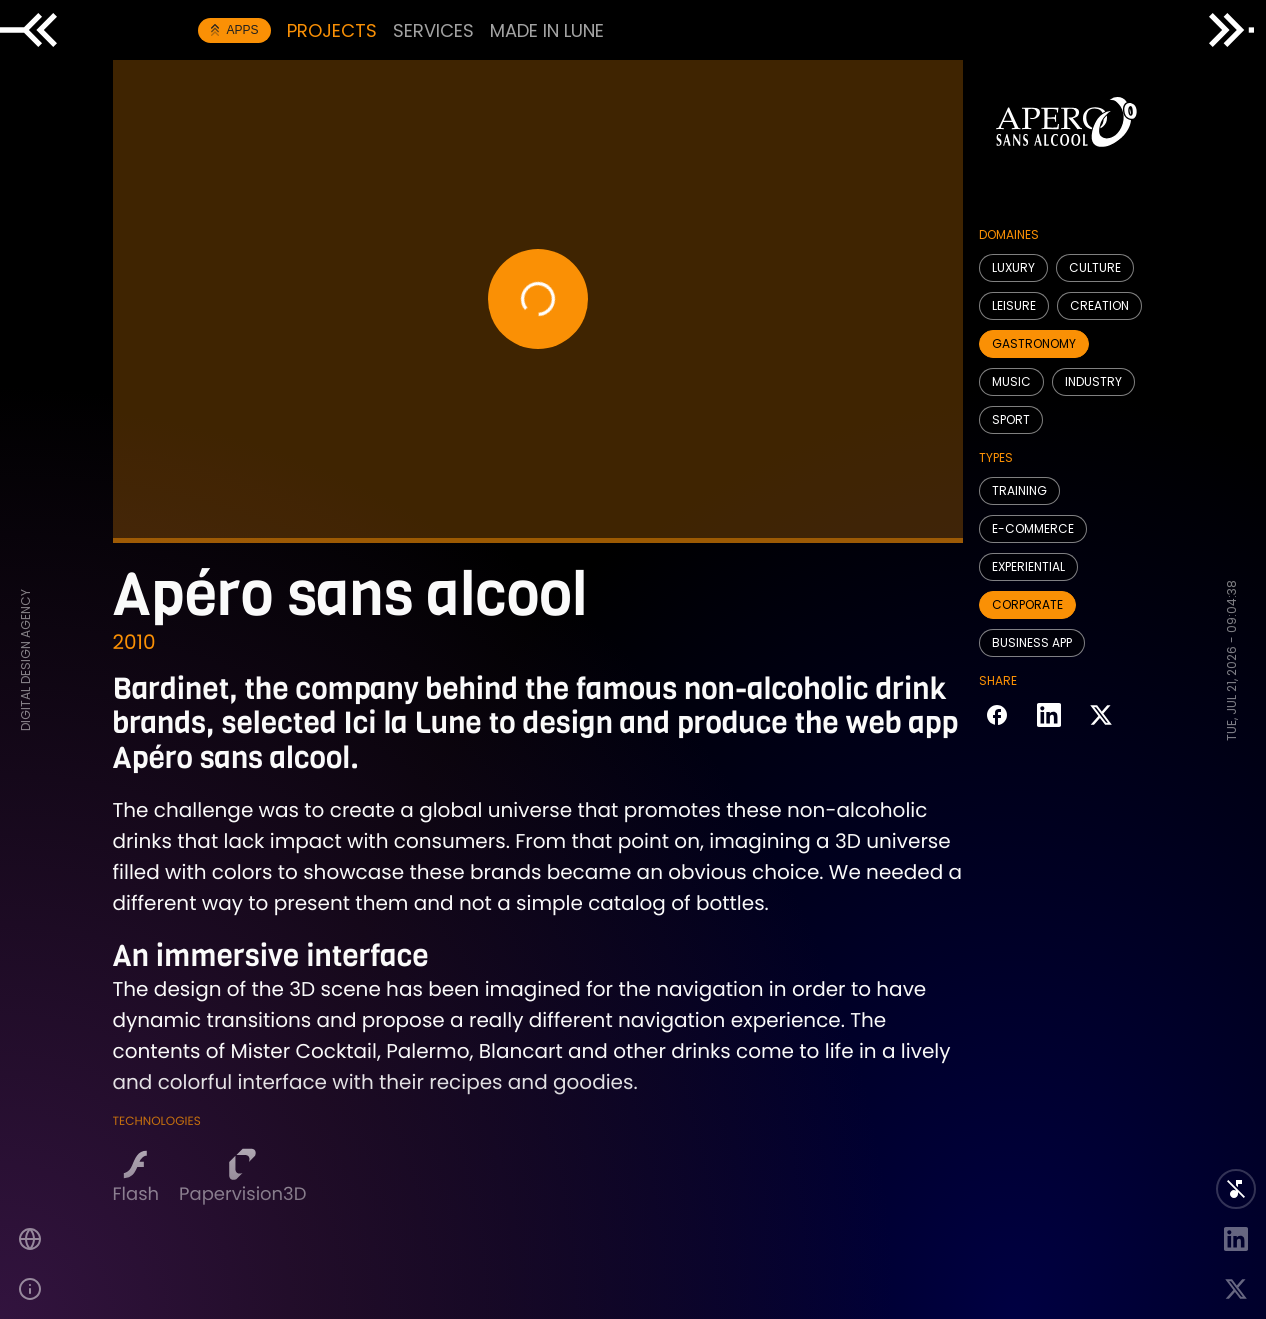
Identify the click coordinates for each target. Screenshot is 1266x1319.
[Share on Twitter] (1101, 716)
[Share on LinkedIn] (1049, 716)
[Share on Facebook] (997, 716)
